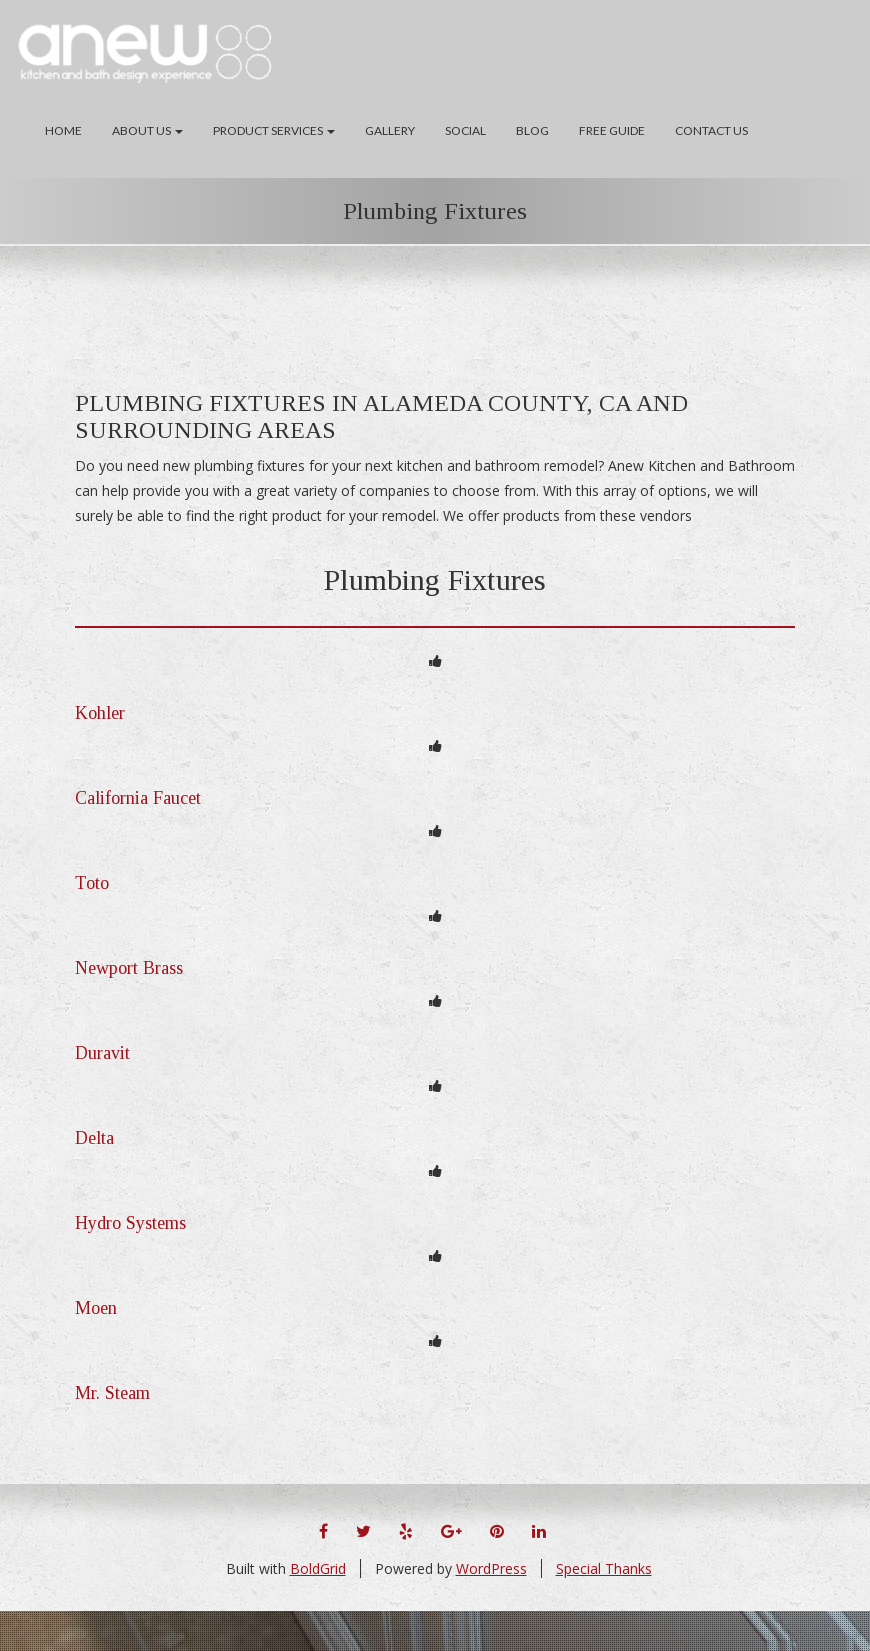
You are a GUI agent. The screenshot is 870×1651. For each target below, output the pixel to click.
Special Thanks (604, 1568)
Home (63, 130)
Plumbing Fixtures (435, 211)
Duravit (102, 1053)
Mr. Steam (112, 1393)
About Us (147, 130)
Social (465, 130)
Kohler (100, 713)
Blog (532, 130)
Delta (94, 1138)
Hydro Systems (130, 1223)
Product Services (274, 130)
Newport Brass (129, 968)
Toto (92, 883)
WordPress (491, 1568)
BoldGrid (318, 1568)
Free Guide (612, 130)
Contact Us (711, 130)
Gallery (390, 130)
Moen (96, 1308)
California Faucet (138, 798)
